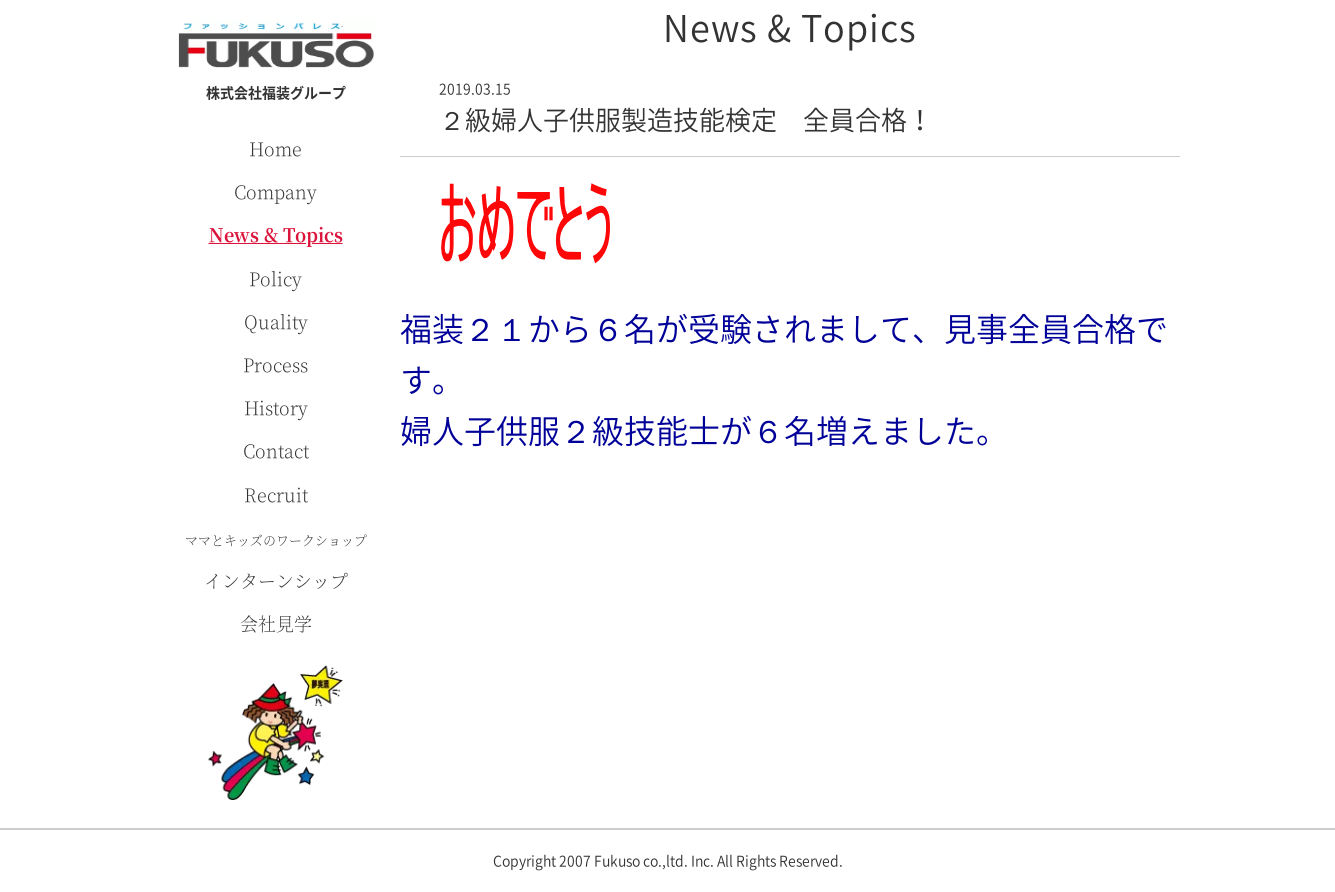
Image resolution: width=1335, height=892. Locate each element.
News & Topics (276, 234)
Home (275, 148)
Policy (275, 278)
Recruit (276, 494)
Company (275, 191)
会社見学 (276, 623)
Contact (276, 450)
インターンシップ (276, 580)
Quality (276, 321)
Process (275, 364)
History (276, 407)
